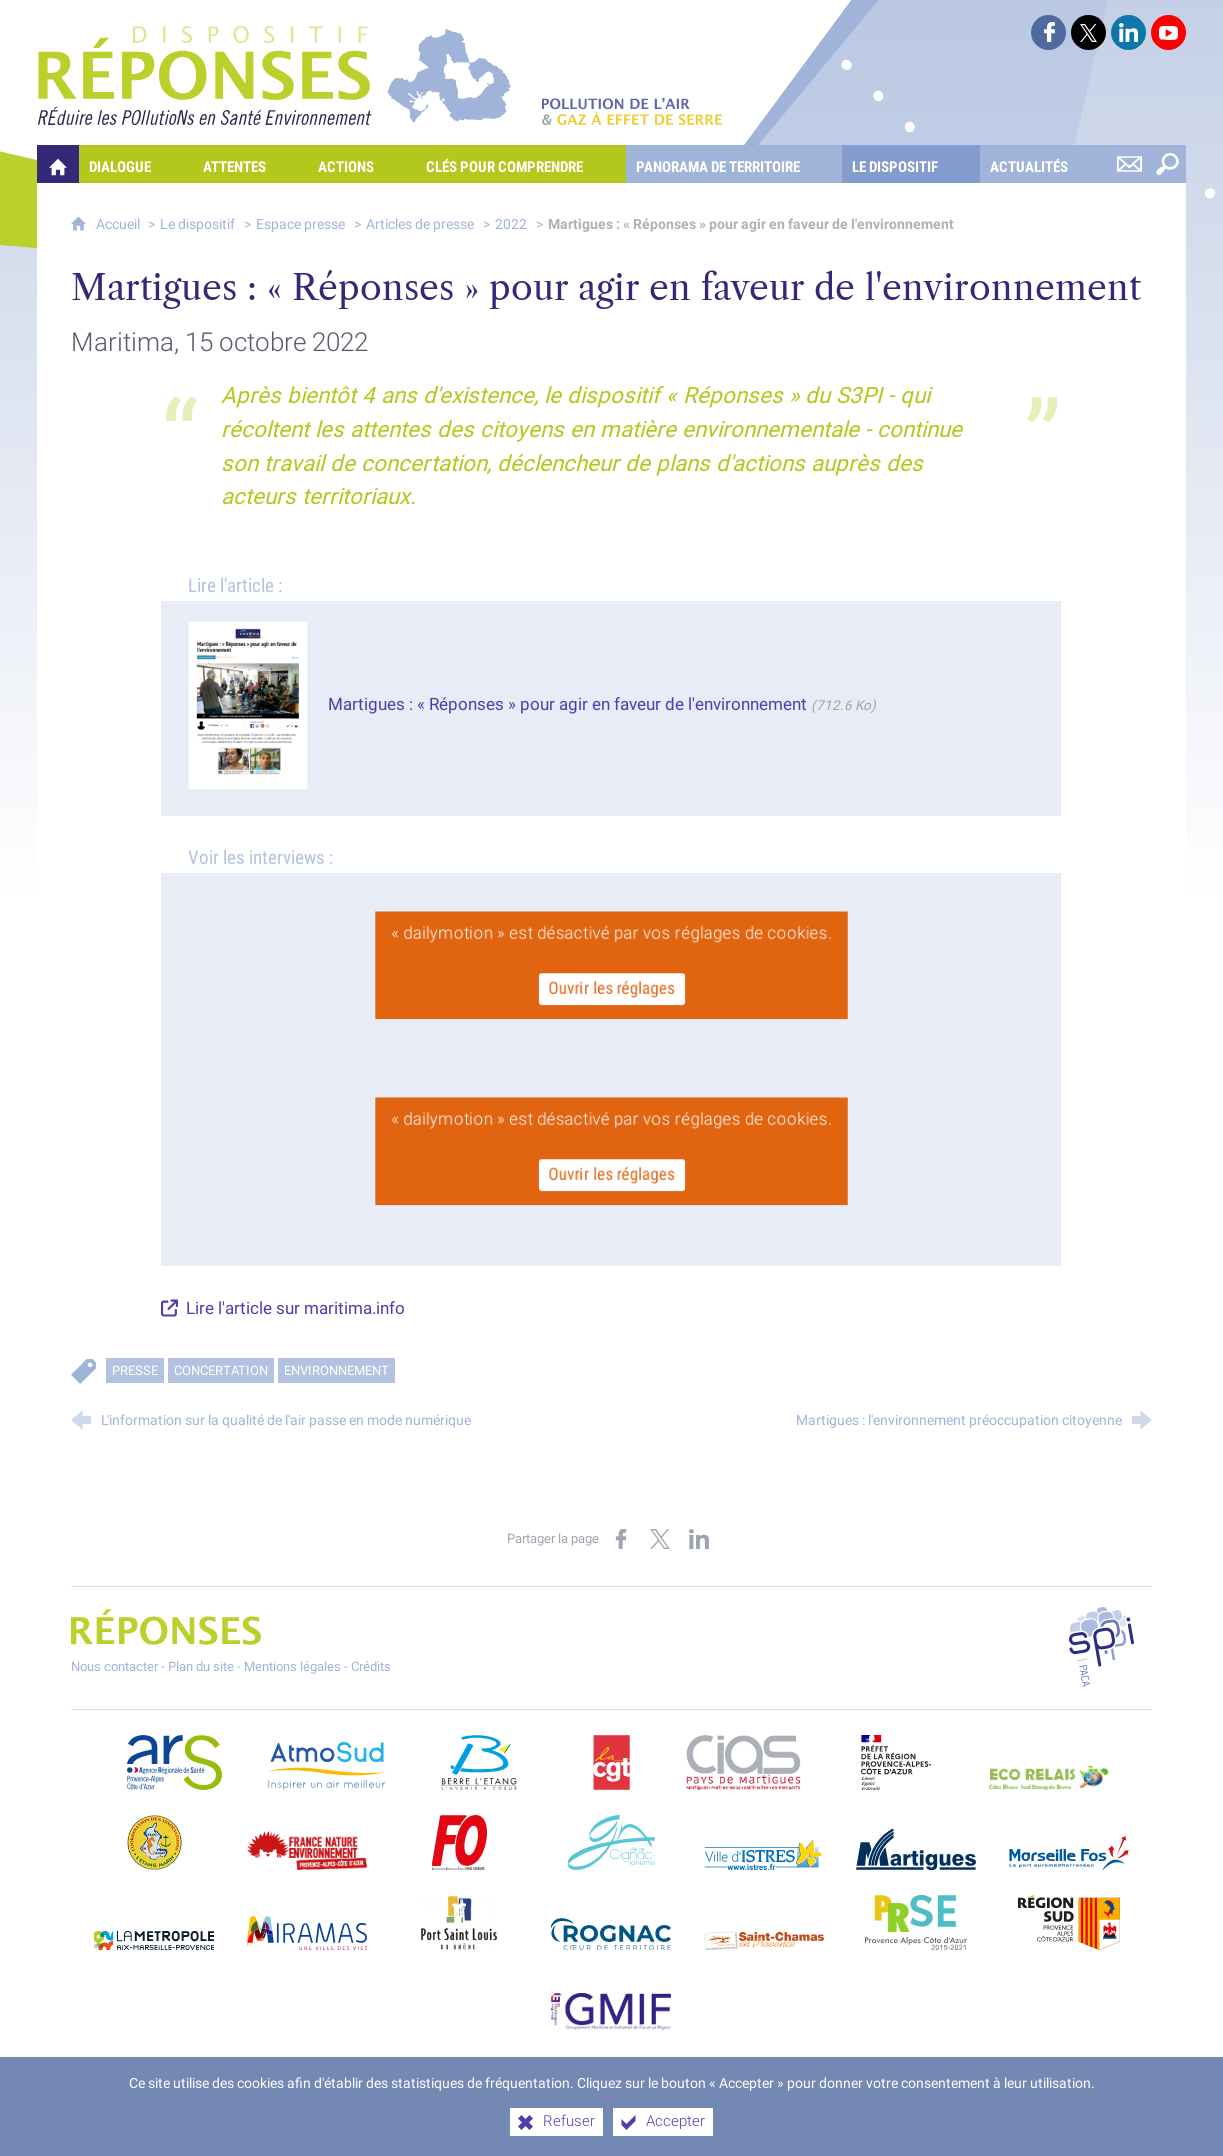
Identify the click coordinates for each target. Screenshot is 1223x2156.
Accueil (119, 224)
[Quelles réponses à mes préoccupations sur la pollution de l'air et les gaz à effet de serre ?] (58, 164)
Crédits (371, 1666)
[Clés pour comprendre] (520, 164)
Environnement (336, 1370)
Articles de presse (420, 224)
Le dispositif (197, 224)
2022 (511, 224)
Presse (135, 1370)
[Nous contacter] (1129, 164)
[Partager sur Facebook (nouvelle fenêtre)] (621, 1539)
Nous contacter (114, 1666)
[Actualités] (1045, 164)
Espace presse (300, 224)
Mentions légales (292, 1666)
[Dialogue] (136, 164)
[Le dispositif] (911, 164)
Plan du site (201, 1666)
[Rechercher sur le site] (1167, 164)
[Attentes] (250, 164)
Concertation (221, 1370)
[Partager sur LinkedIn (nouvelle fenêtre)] (699, 1539)
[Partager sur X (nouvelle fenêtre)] (660, 1539)
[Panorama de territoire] (734, 164)
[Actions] (362, 164)
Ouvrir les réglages (611, 986)
